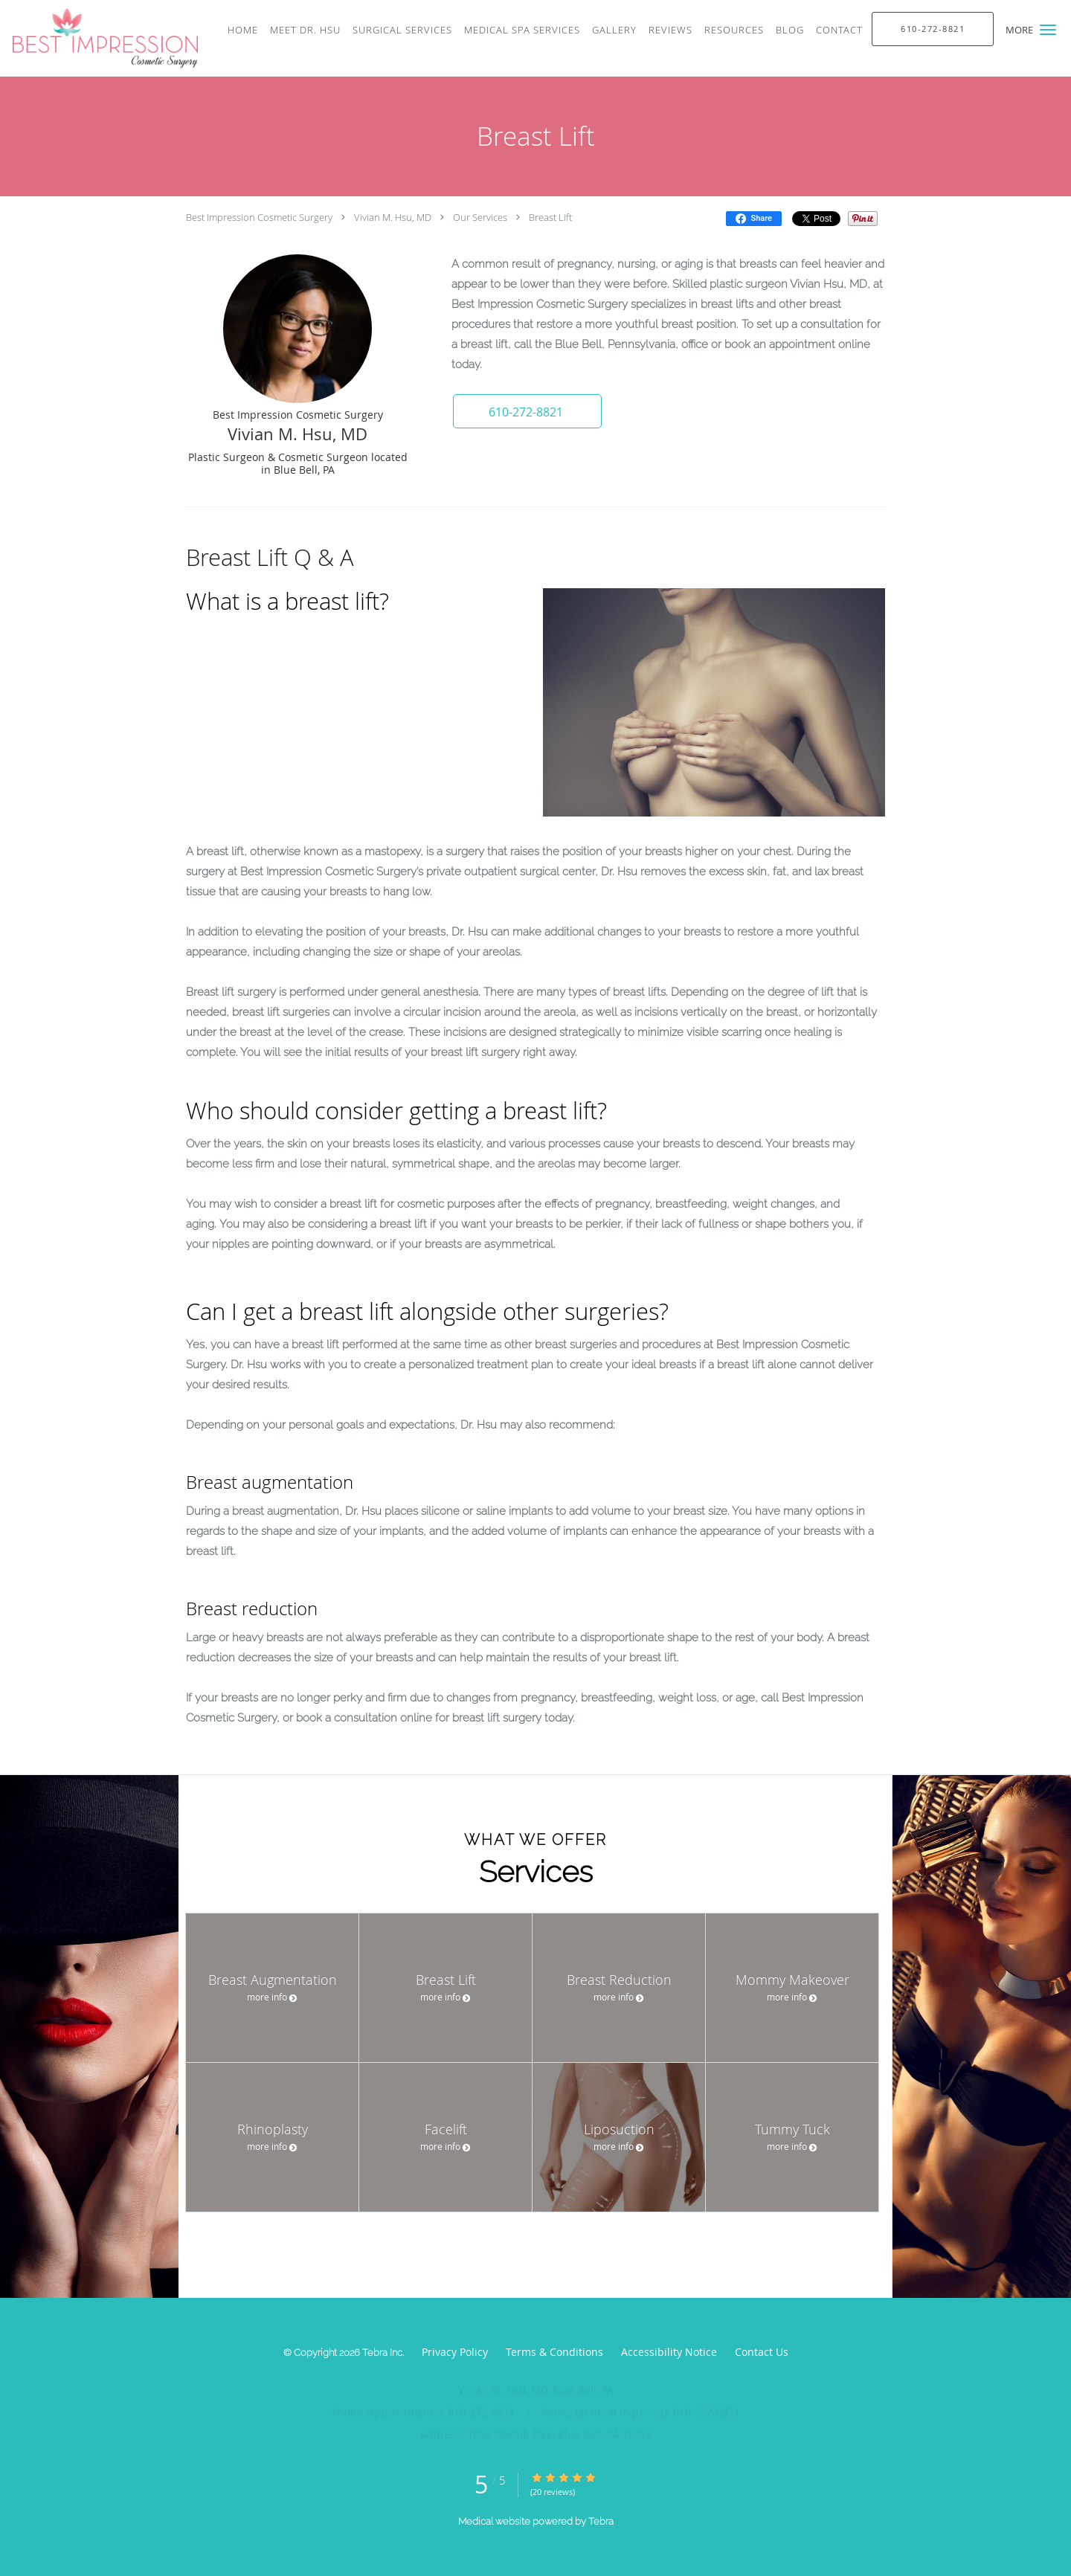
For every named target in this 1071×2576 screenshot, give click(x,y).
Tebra (601, 2521)
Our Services (480, 217)
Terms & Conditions (554, 2352)
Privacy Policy (455, 2352)
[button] (1048, 30)
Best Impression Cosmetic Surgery (259, 217)
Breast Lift (550, 217)
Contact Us (761, 2352)
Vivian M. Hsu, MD (392, 217)
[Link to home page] (99, 38)
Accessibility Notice (669, 2352)
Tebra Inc (382, 2352)
